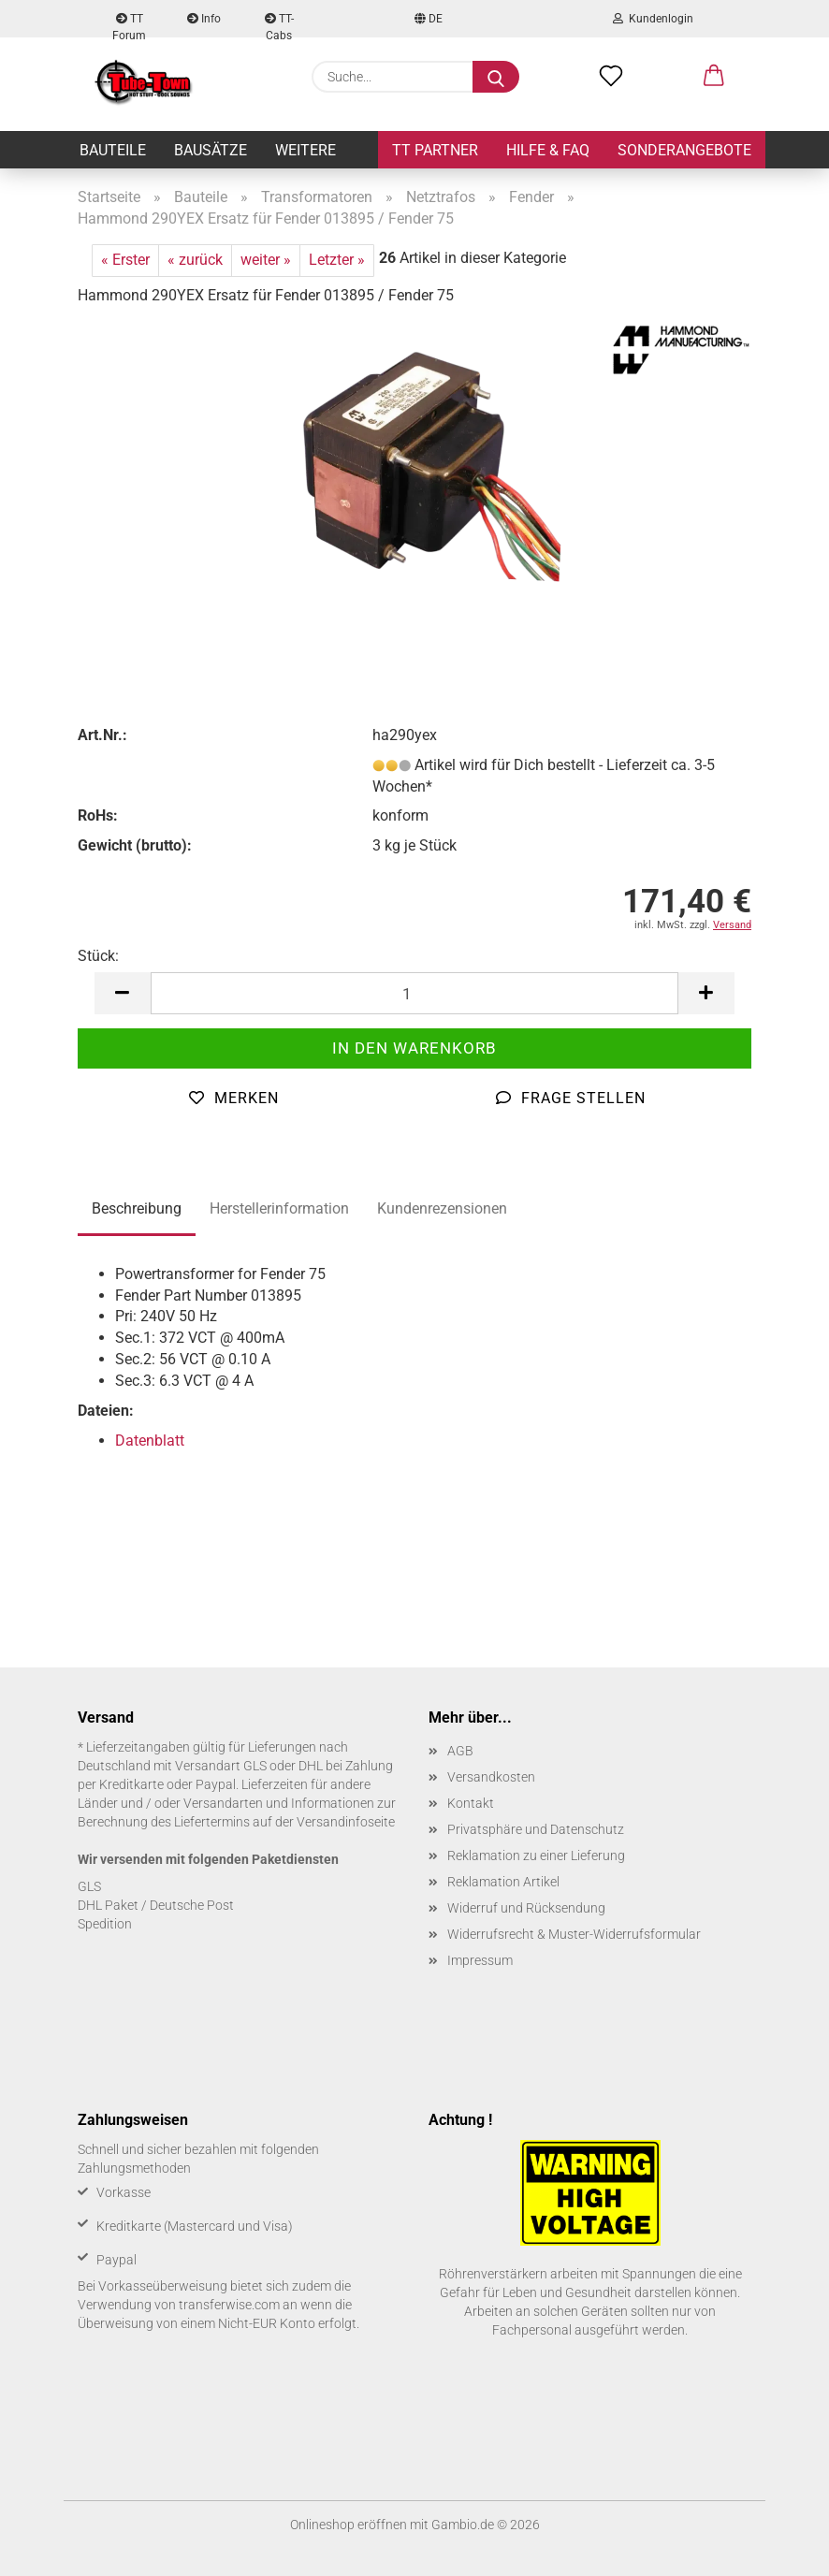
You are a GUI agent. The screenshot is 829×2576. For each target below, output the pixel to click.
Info (204, 18)
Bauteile (113, 150)
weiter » (265, 260)
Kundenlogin (653, 18)
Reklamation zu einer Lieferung (536, 1855)
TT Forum (129, 24)
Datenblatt (149, 1440)
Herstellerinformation (279, 1208)
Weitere (305, 150)
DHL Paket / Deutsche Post (156, 1905)
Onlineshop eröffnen (348, 2524)
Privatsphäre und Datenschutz (535, 1829)
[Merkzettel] (611, 76)
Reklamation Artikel (503, 1881)
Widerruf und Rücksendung (526, 1907)
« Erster (125, 260)
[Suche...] (496, 77)
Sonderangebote (684, 150)
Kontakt (470, 1803)
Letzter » (337, 260)
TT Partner (435, 150)
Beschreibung (137, 1208)
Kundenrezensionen (442, 1208)
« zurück (195, 260)
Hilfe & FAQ (547, 150)
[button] (713, 76)
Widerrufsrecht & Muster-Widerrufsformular (574, 1934)
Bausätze (210, 150)
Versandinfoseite (346, 1821)
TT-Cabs (279, 24)
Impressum (480, 1960)
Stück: (98, 956)
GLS (89, 1886)
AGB (460, 1750)
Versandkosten (491, 1776)
